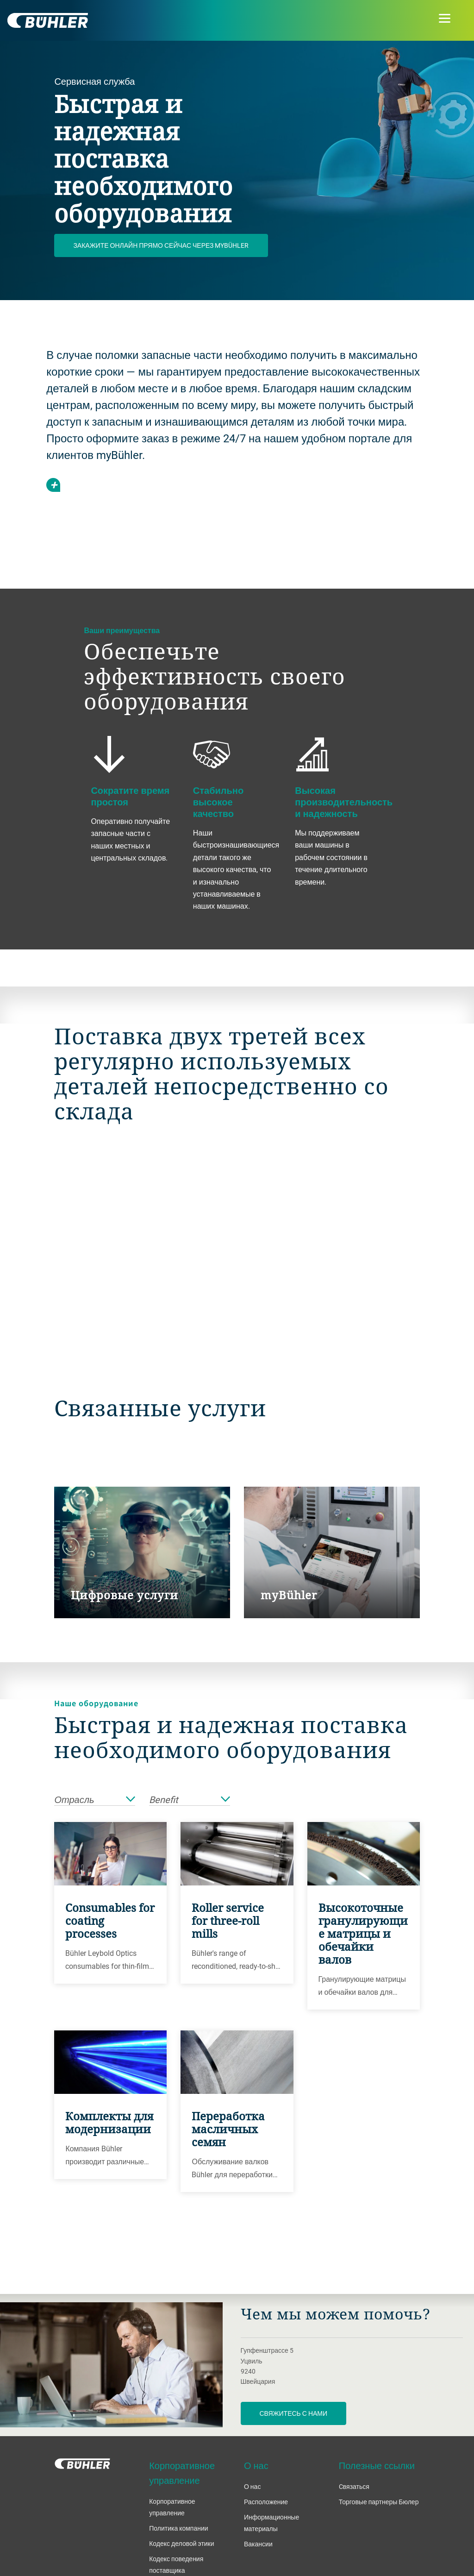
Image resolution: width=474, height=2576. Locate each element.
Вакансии (258, 2543)
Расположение (266, 2501)
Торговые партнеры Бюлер (379, 2501)
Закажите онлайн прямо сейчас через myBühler (161, 245)
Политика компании (178, 2528)
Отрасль (94, 1800)
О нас (252, 2486)
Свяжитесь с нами (294, 2413)
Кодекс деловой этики (181, 2543)
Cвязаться (354, 2486)
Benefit (189, 1800)
